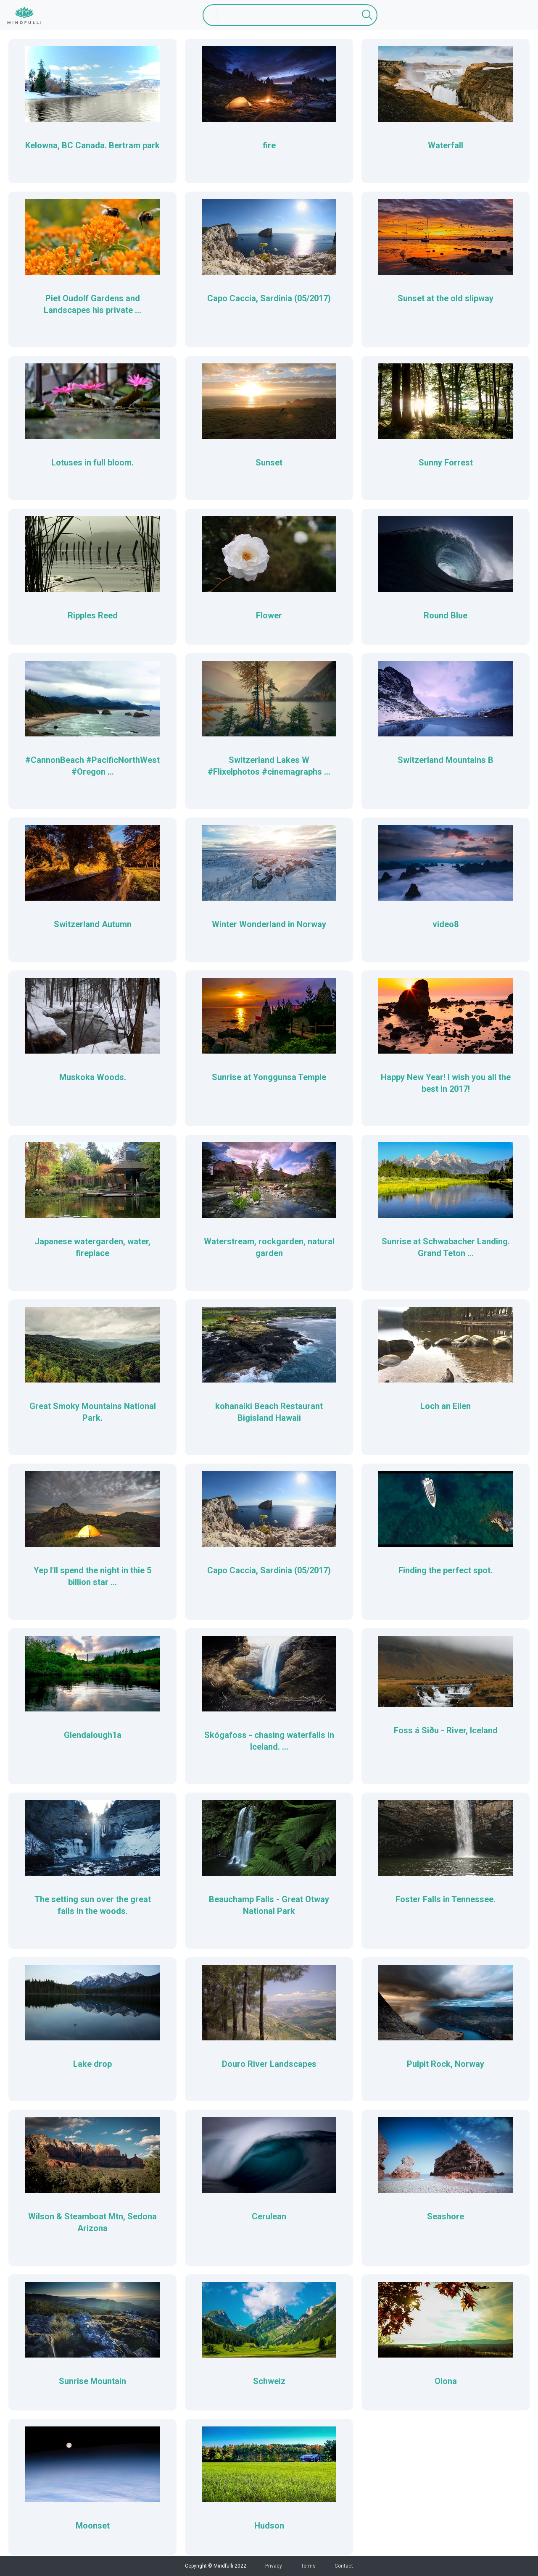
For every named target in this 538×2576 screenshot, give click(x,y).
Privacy (273, 2566)
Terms (308, 2566)
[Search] (290, 15)
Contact (344, 2566)
